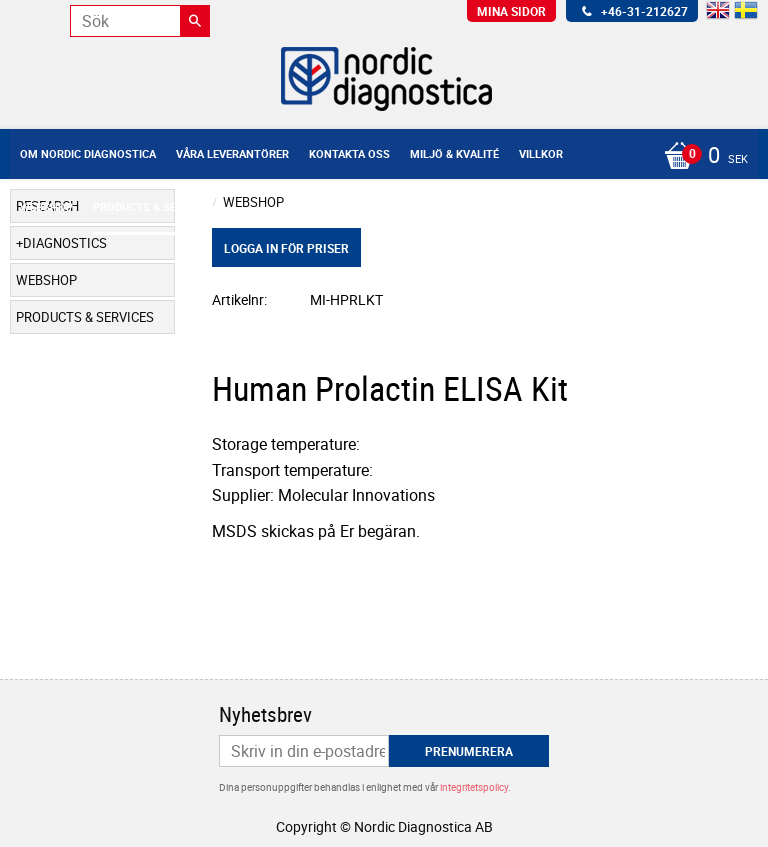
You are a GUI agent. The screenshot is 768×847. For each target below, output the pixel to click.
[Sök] (195, 21)
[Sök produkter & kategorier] (140, 21)
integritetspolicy (474, 787)
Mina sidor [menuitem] (511, 11)
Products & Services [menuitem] (153, 206)
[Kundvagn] (379, 157)
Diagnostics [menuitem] (65, 243)
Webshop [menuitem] (46, 206)
